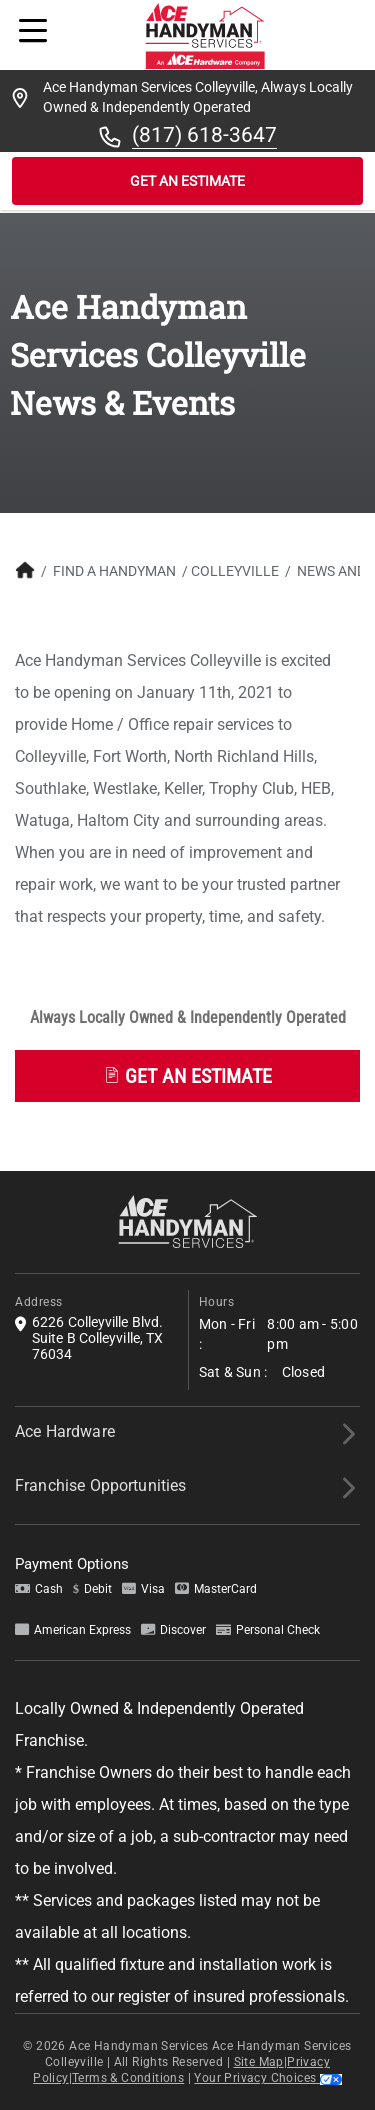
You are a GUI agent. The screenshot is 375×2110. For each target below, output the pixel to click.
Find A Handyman (114, 571)
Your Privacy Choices (267, 2078)
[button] (187, 1071)
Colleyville (235, 571)
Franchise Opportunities (100, 1485)
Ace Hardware (65, 1431)
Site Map (259, 2062)
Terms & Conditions (128, 2078)
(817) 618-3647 (204, 135)
